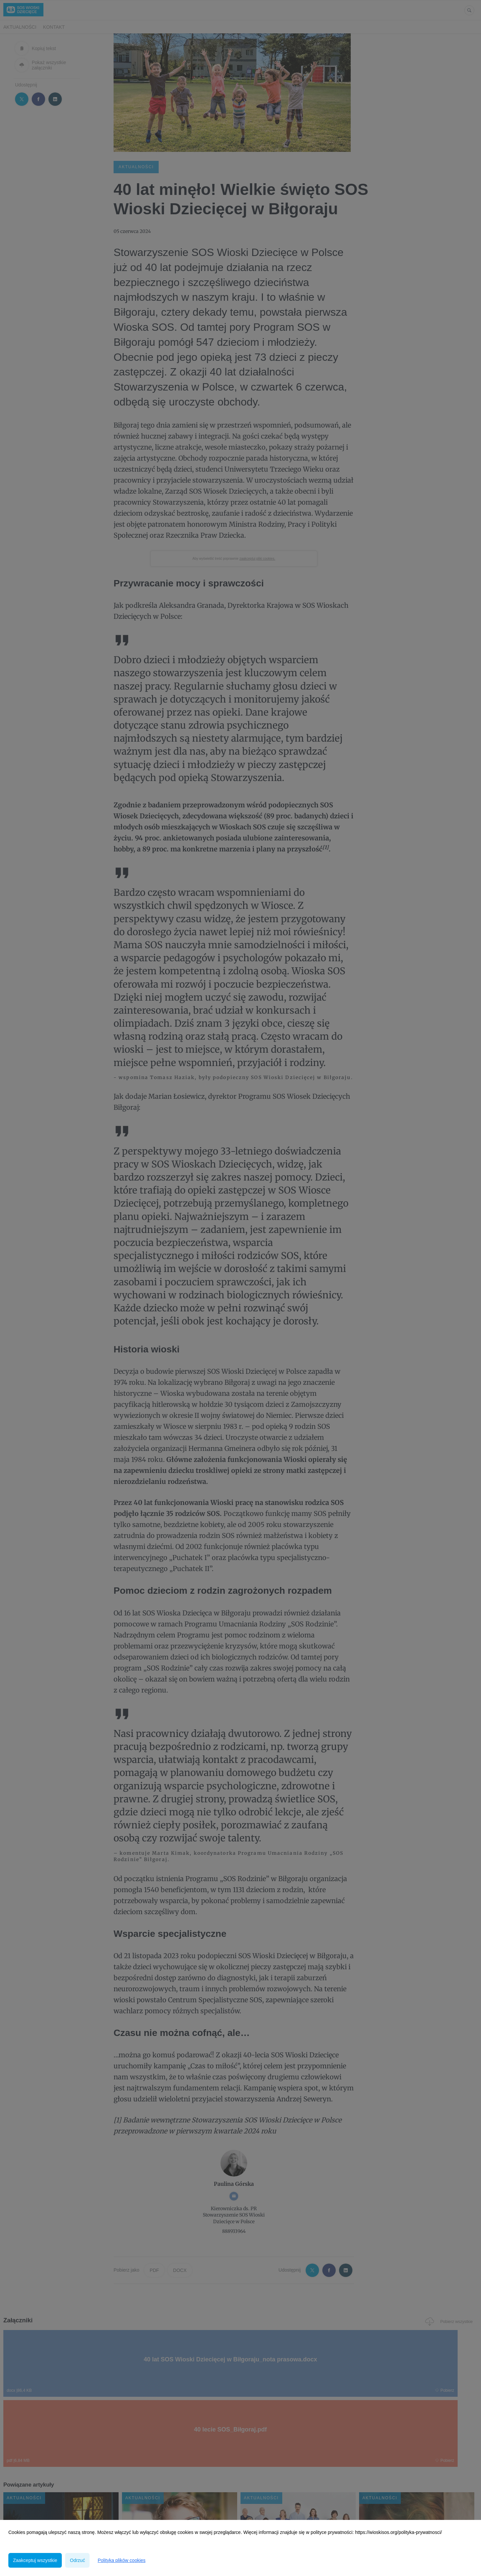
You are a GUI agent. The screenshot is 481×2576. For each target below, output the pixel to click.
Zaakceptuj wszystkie (35, 2560)
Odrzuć (77, 2560)
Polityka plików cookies (121, 2560)
